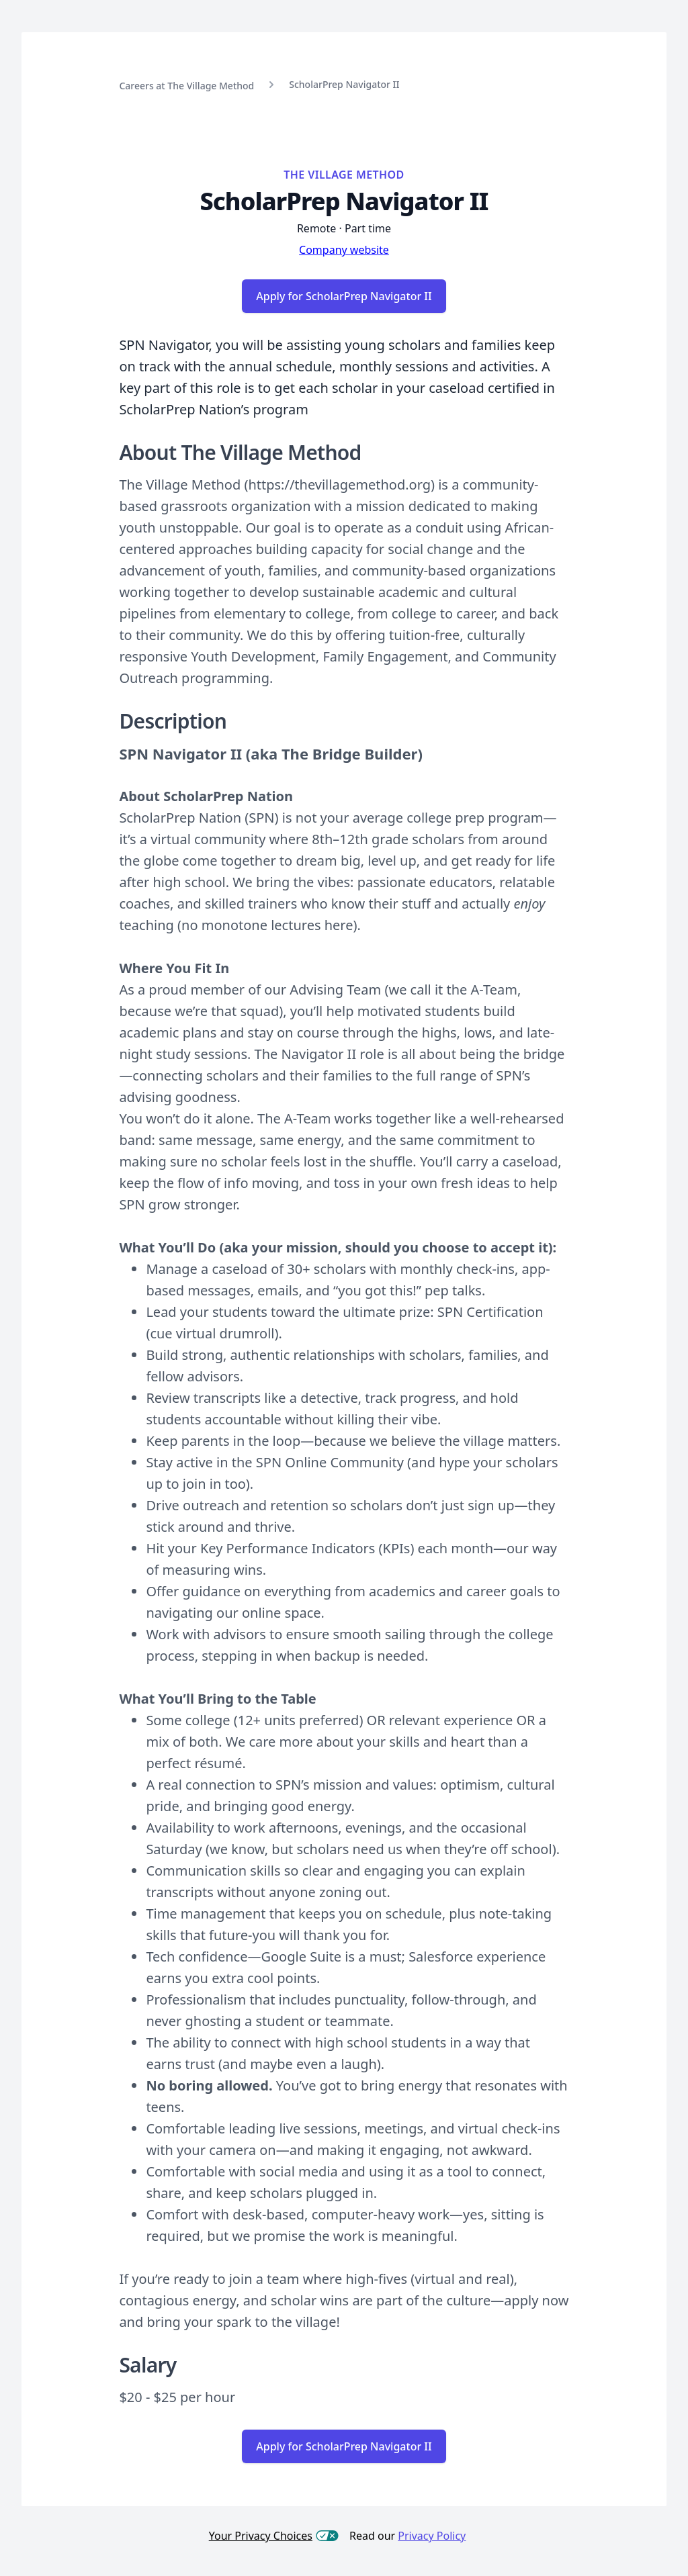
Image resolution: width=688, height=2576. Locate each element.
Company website (344, 249)
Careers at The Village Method (186, 85)
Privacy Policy (432, 2535)
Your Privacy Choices (274, 2535)
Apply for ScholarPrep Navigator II (343, 296)
